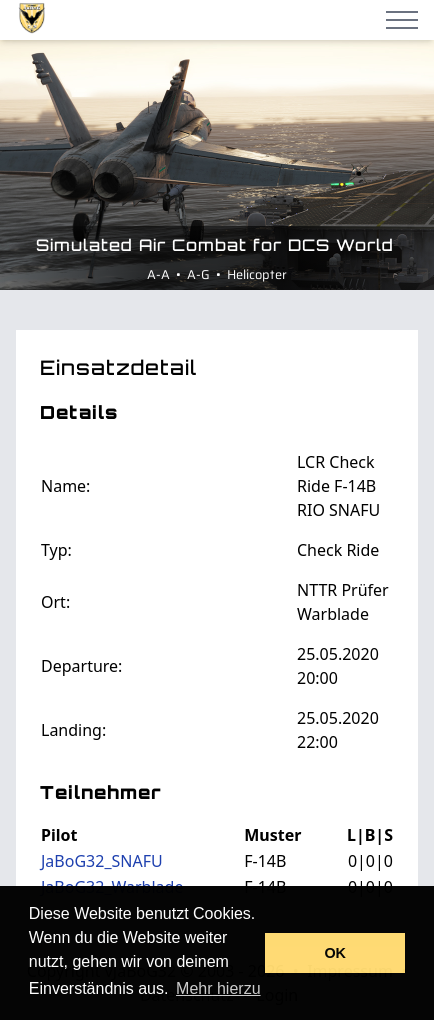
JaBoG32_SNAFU (102, 861)
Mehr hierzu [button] (218, 988)
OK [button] (335, 953)
